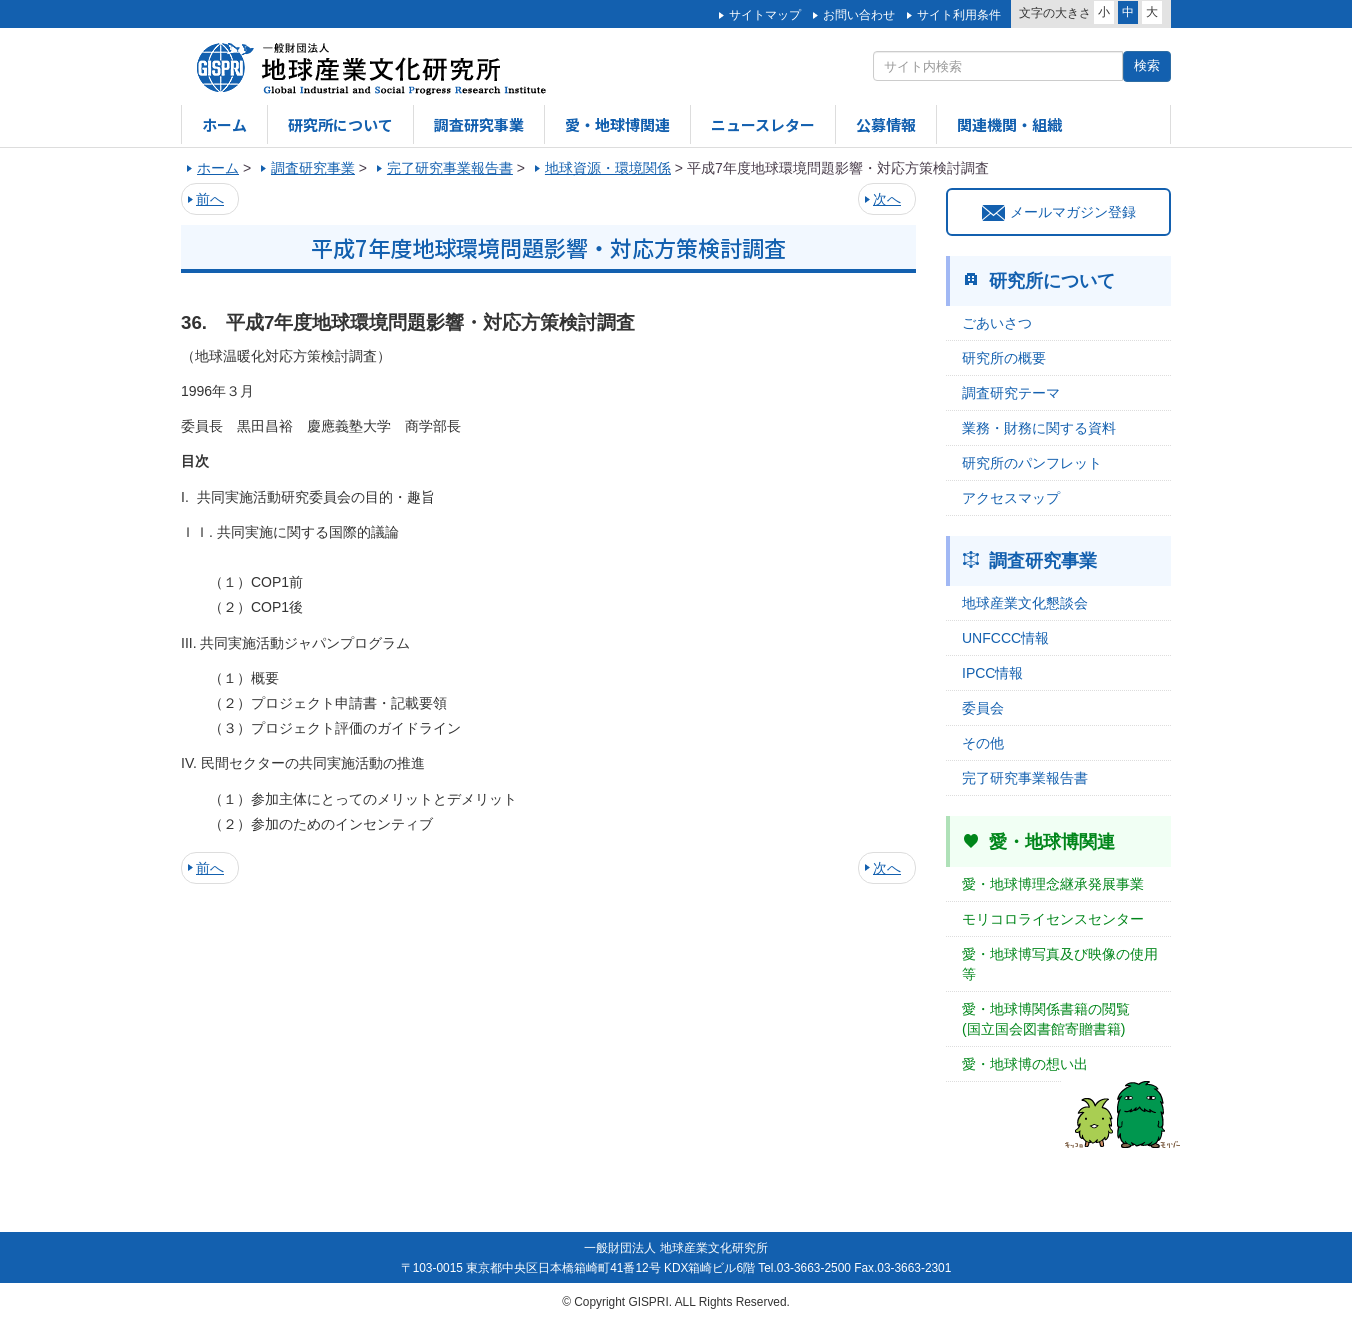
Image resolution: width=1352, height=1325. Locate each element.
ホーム (224, 124)
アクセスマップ (1011, 498)
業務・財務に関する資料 (1039, 428)
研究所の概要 (1004, 358)
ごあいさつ (997, 323)
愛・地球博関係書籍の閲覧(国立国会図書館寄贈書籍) (1046, 1019)
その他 (983, 743)
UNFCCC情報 (1005, 638)
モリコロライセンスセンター (1053, 919)
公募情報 (886, 124)
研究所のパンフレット (1032, 463)
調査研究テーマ (1011, 393)
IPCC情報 (992, 673)
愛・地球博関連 (617, 124)
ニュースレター (763, 124)
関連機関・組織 (1009, 124)
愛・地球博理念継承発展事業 (1053, 884)
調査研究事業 (479, 124)
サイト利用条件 (959, 15)
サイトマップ (765, 15)
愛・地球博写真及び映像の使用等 (1060, 964)
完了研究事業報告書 (1025, 778)
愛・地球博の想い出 (1025, 1064)
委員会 (983, 708)
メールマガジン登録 (1059, 212)
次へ (887, 199)
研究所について (340, 124)
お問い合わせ (859, 15)
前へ (210, 199)
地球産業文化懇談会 (1025, 603)
